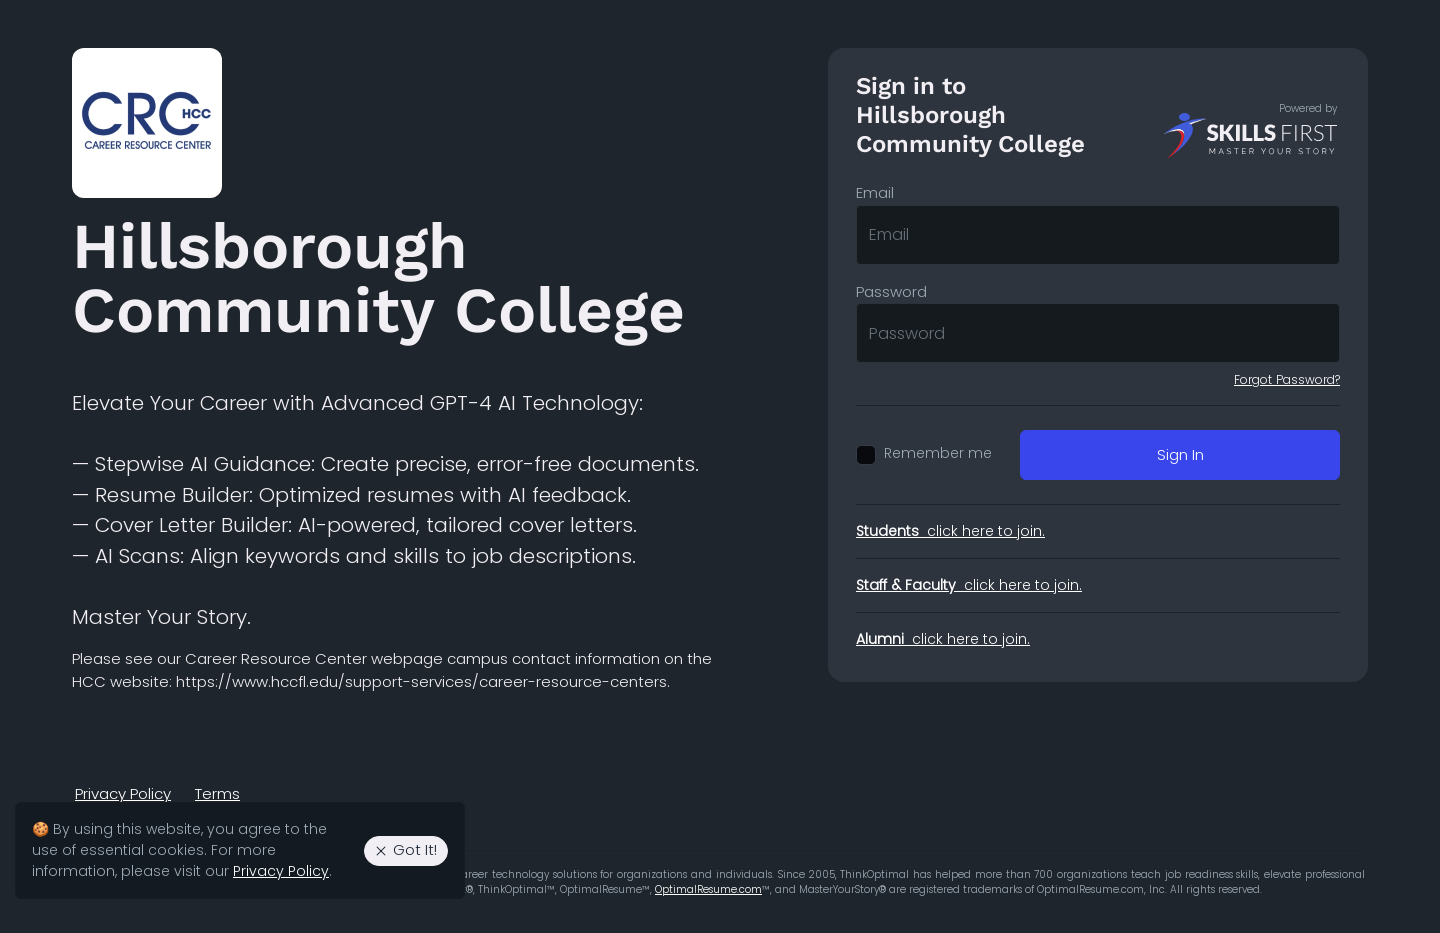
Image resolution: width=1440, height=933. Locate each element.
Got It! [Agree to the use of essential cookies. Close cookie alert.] (405, 849)
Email (875, 192)
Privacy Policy (123, 793)
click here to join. (950, 531)
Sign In (1180, 454)
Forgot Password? (1287, 379)
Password (891, 291)
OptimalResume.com (708, 889)
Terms (217, 793)
